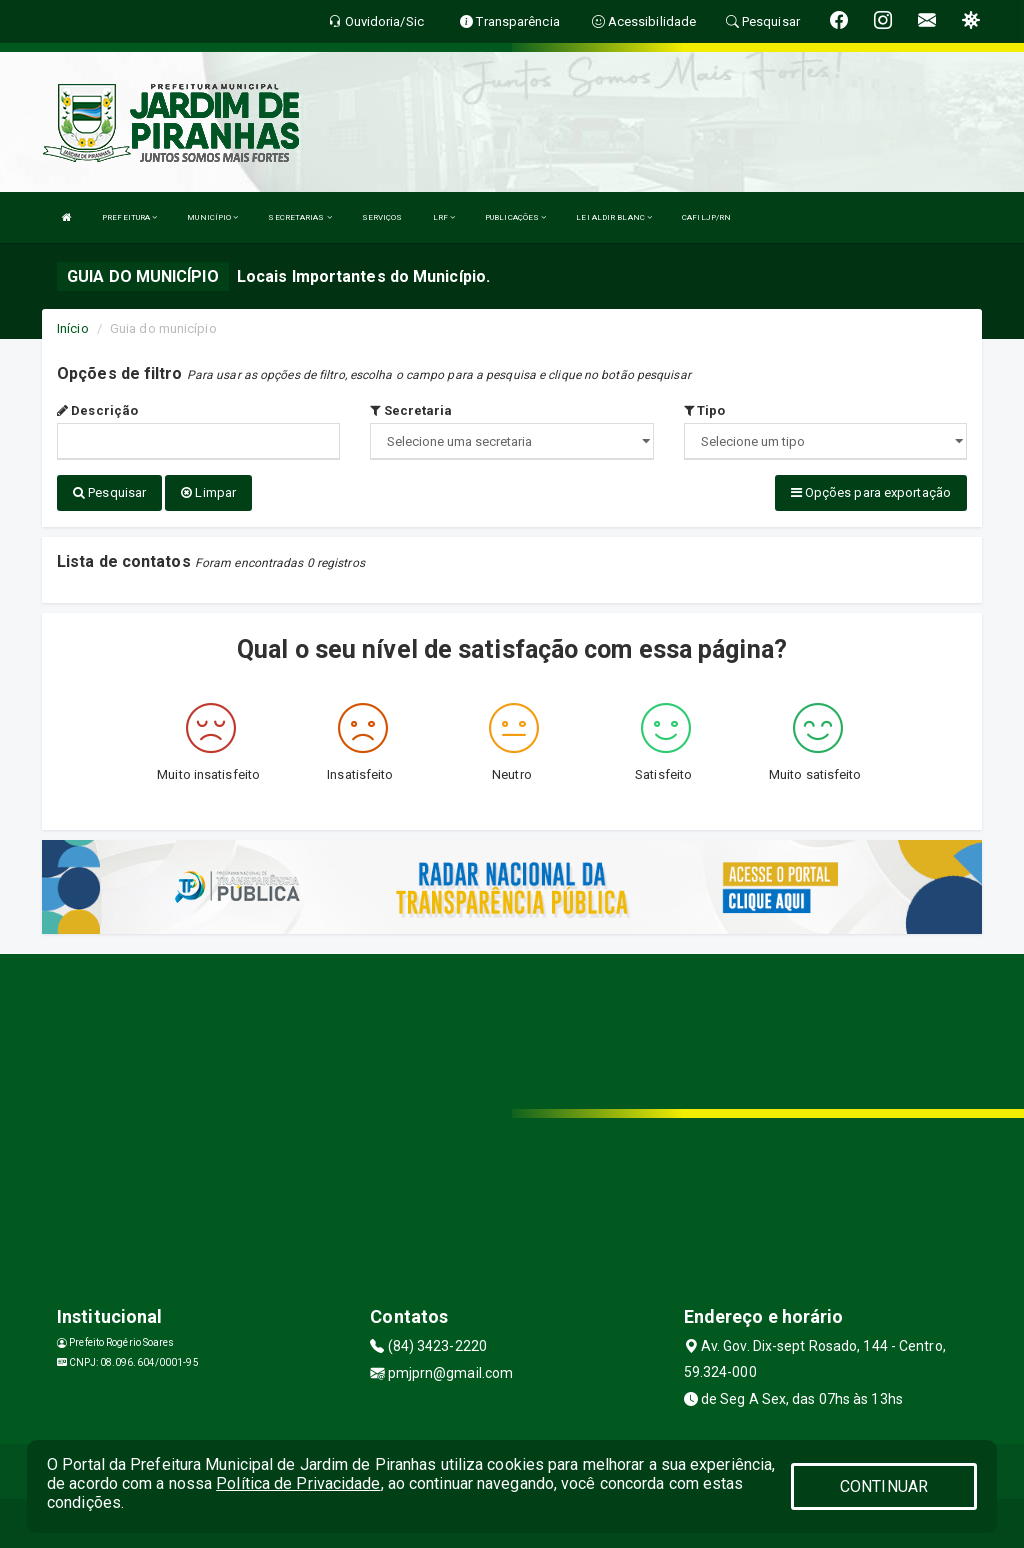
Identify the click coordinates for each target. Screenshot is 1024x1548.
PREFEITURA (129, 217)
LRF (444, 217)
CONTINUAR (884, 1486)
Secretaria (411, 410)
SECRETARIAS (299, 217)
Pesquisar (109, 492)
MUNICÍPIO (212, 217)
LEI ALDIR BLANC (614, 217)
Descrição (97, 410)
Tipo (705, 410)
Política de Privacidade (298, 1483)
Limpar (208, 492)
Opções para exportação (871, 492)
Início (73, 328)
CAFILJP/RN (706, 217)
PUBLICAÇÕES (515, 217)
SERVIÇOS (382, 217)
